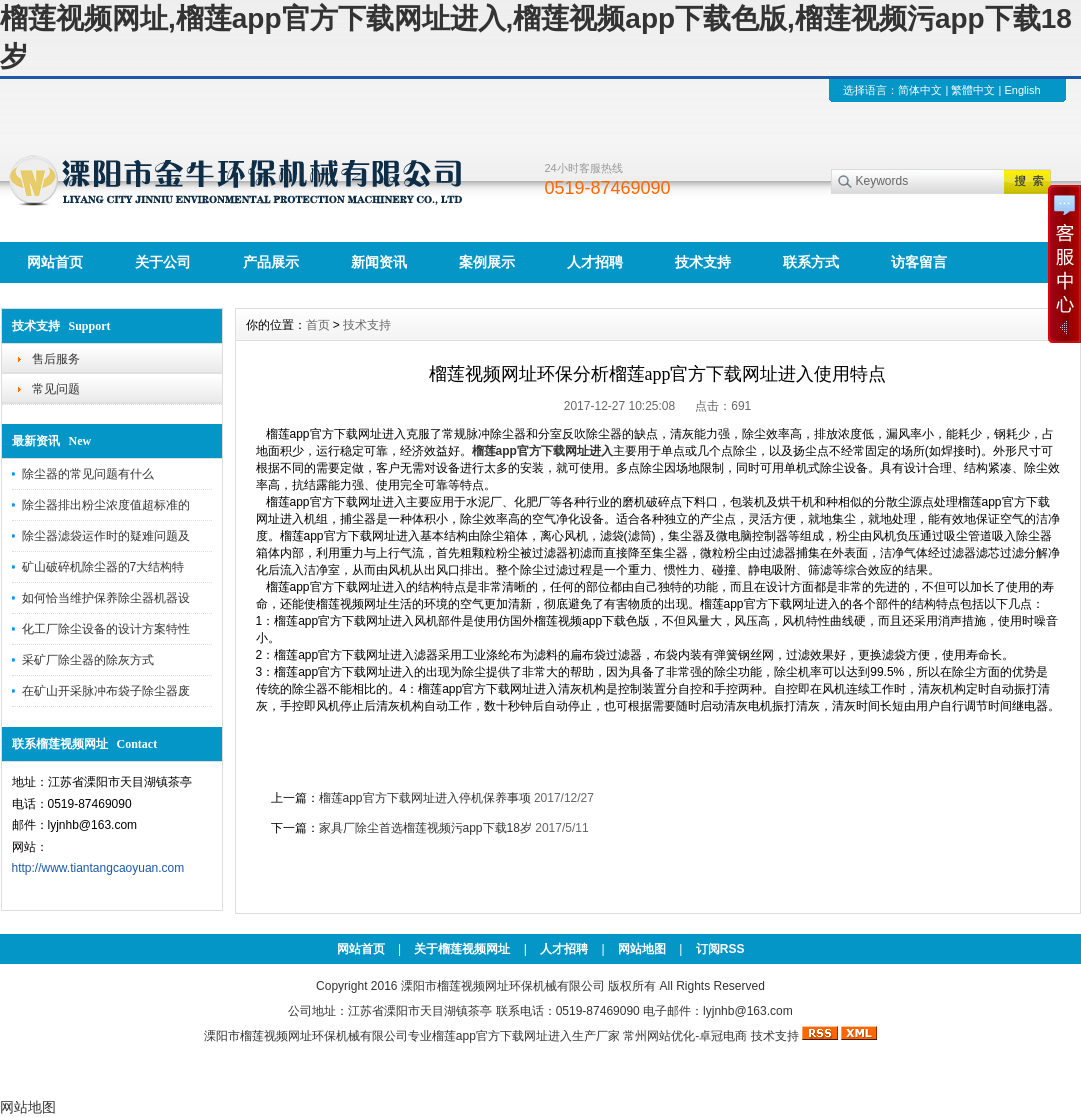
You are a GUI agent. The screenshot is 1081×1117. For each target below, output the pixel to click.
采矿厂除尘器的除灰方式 (88, 660)
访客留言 (919, 262)
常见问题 (56, 389)
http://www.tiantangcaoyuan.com (98, 868)
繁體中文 (973, 90)
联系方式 (811, 262)
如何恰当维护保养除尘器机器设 (106, 598)
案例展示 (487, 262)
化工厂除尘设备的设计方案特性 (106, 629)
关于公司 (163, 262)
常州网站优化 (659, 1036)
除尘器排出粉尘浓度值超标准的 (106, 505)
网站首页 (55, 262)
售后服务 (56, 359)
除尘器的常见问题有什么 (88, 474)
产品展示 (271, 262)
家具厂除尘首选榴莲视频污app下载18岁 (425, 828)
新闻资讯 (379, 262)
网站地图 (642, 949)
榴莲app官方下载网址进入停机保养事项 (425, 798)
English (1022, 90)
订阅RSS (720, 949)
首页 (318, 325)
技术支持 (703, 262)
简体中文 (920, 90)
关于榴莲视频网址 (462, 949)
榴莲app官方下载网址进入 (502, 1036)
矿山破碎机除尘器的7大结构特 (103, 567)
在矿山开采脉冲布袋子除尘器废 (106, 691)
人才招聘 (595, 262)
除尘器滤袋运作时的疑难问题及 (106, 536)
